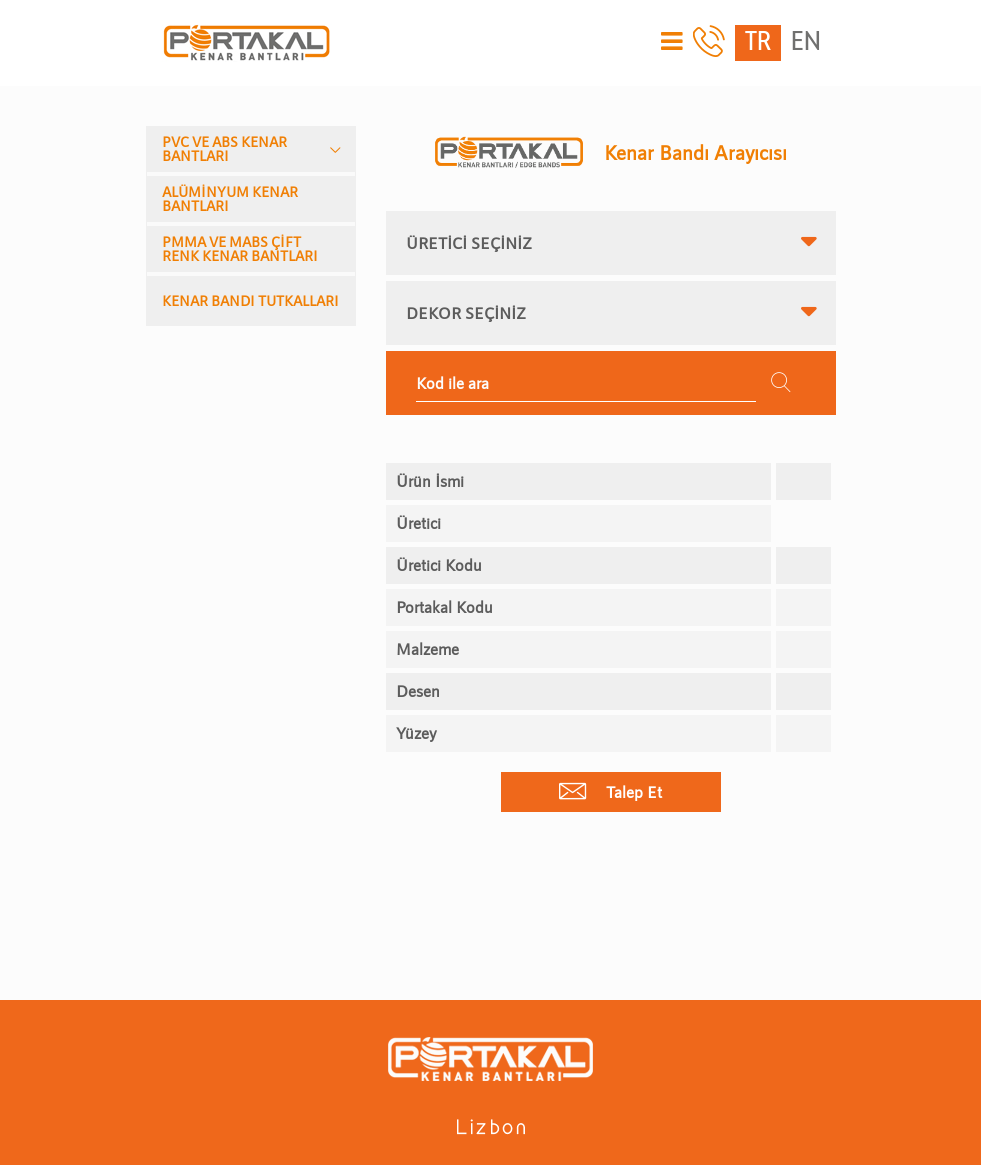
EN (806, 43)
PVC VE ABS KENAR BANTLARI (224, 148)
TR (758, 43)
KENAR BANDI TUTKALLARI (250, 300)
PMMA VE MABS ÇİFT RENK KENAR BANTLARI (240, 248)
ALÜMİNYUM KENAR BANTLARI (230, 198)
